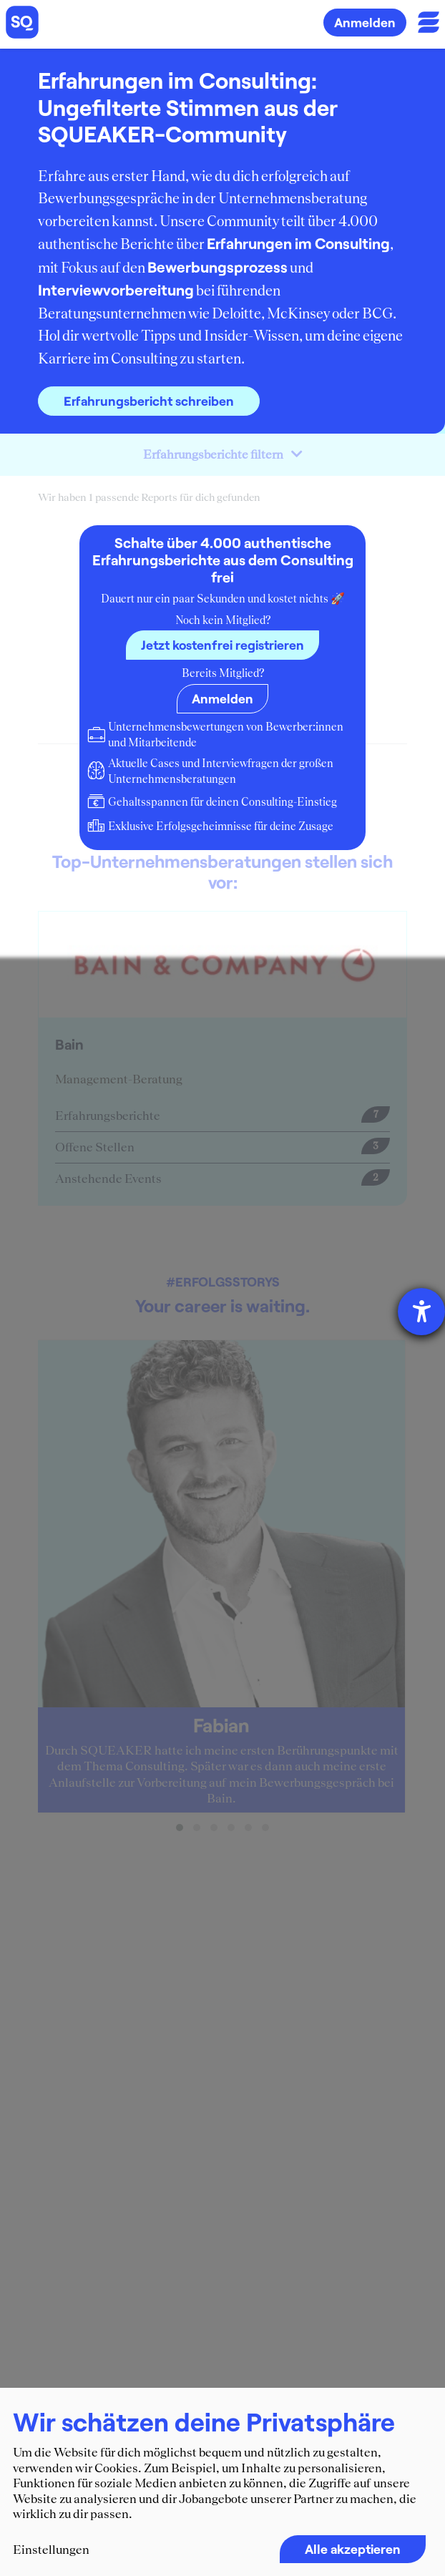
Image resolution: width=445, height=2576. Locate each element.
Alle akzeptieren (353, 2549)
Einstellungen (51, 2549)
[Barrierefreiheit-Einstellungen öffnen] (421, 1311)
